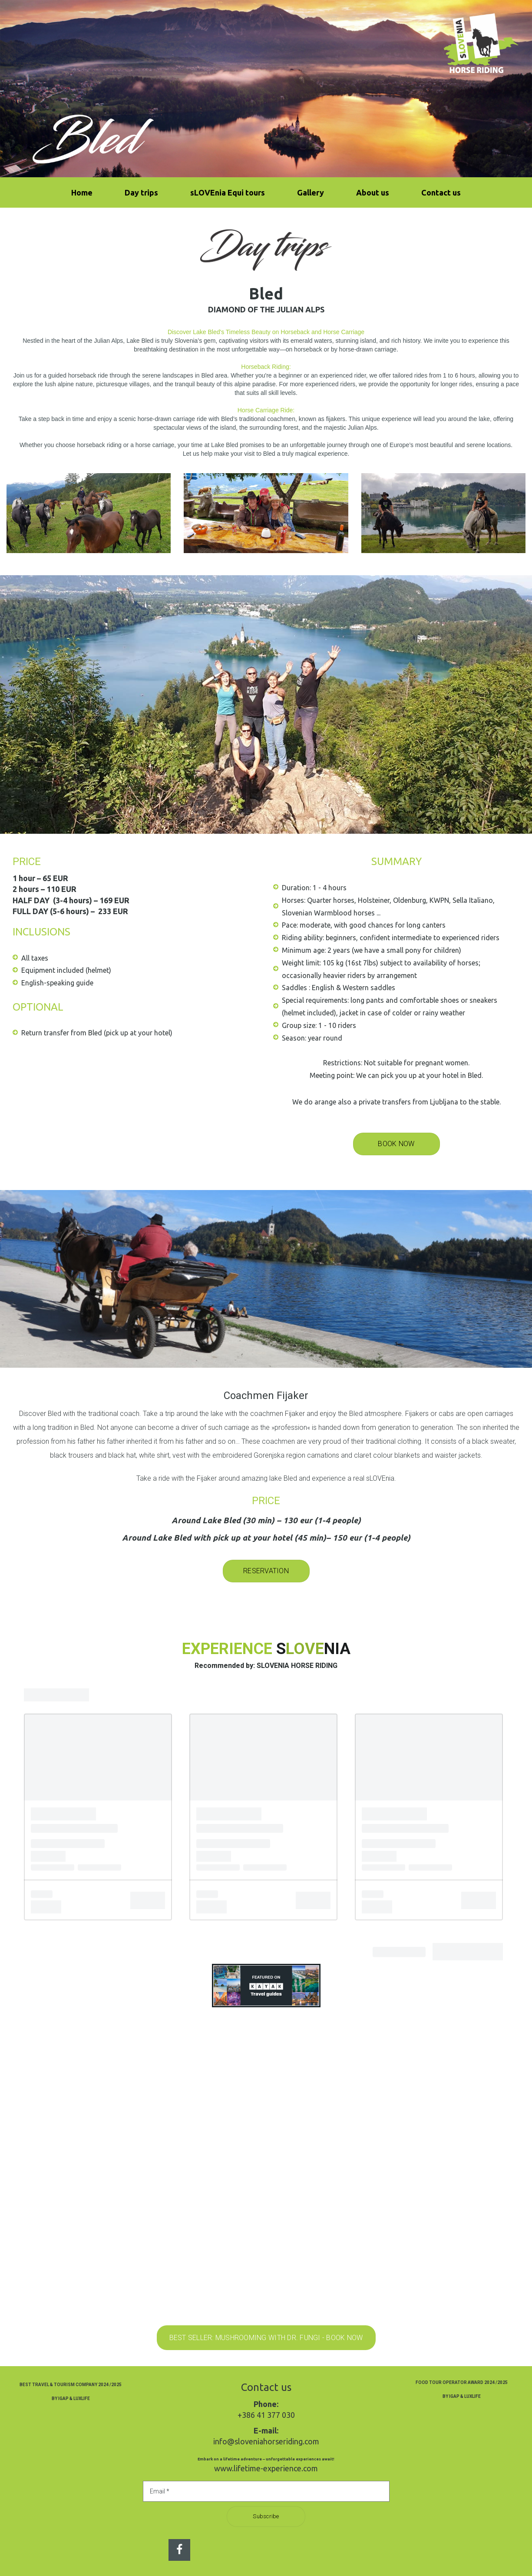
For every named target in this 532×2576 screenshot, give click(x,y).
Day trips (141, 192)
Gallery (310, 192)
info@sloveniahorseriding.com (266, 2441)
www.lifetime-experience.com (266, 2468)
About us (372, 192)
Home (82, 192)
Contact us (441, 192)
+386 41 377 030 (266, 2414)
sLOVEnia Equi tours (227, 192)
